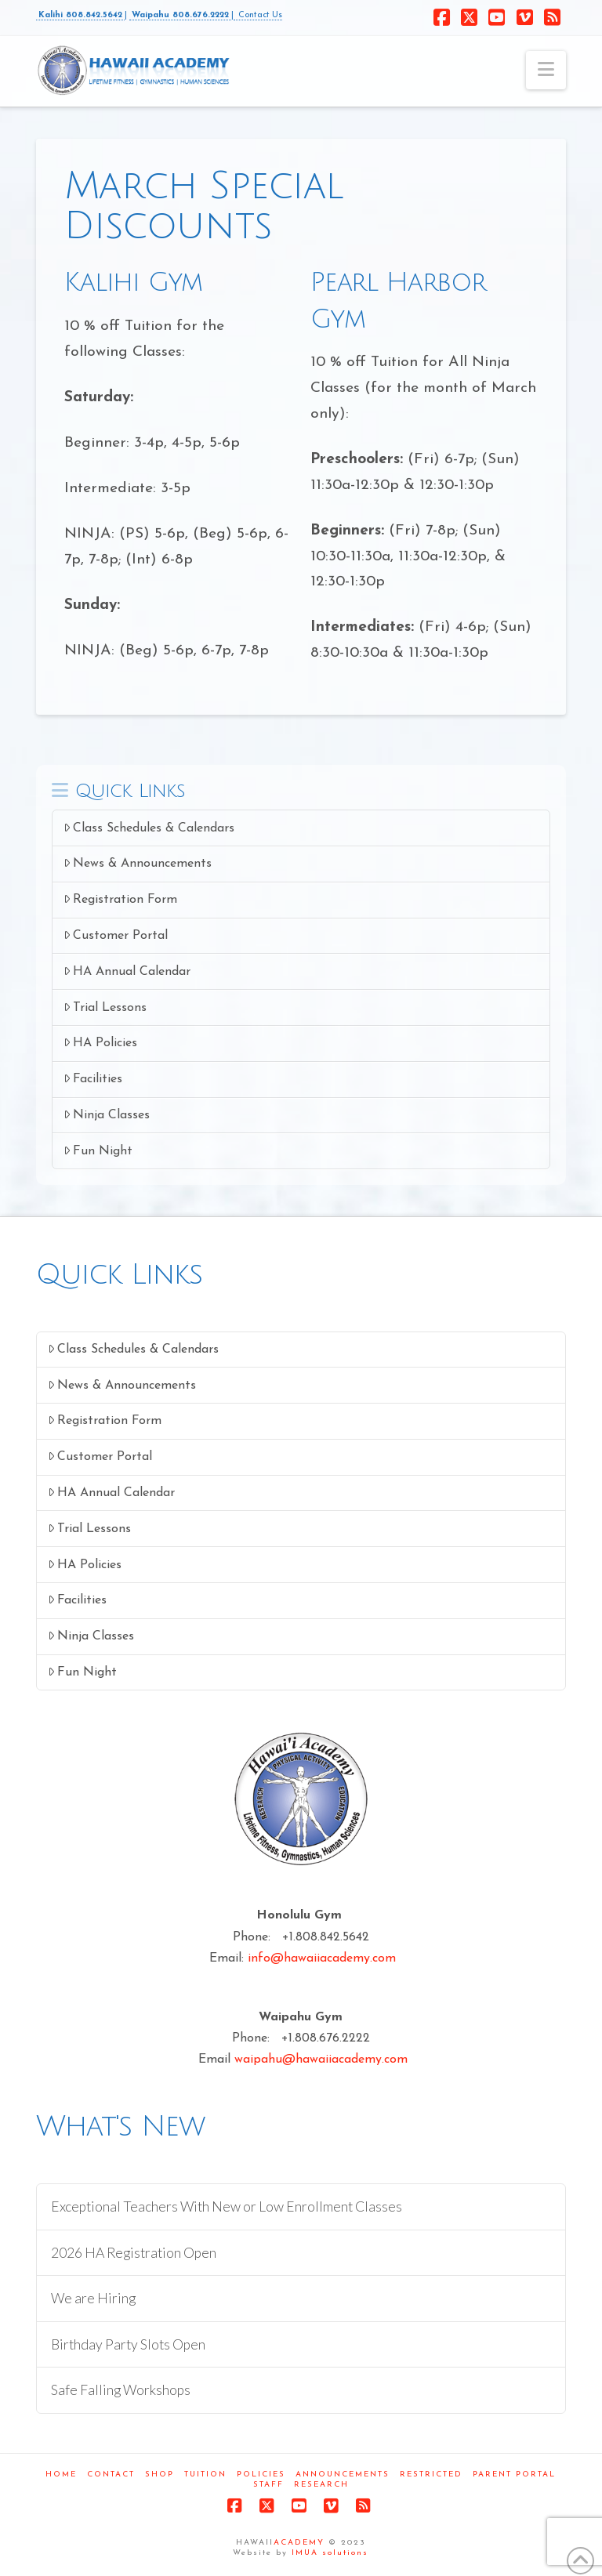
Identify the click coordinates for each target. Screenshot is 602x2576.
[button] (546, 70)
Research (321, 2484)
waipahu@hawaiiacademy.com (321, 2059)
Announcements (343, 2474)
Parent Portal (514, 2474)
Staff (268, 2484)
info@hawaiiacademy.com (322, 1958)
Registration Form (120, 899)
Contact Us (258, 15)
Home (61, 2474)
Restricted (431, 2474)
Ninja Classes (106, 1114)
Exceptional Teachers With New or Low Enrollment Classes (226, 2206)
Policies (261, 2474)
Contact (111, 2474)
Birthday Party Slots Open (128, 2344)
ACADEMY (299, 2542)
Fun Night (98, 1151)
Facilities (93, 1078)
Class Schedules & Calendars (149, 828)
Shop (159, 2474)
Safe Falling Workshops (120, 2390)
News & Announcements (137, 863)
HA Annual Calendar (127, 971)
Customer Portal (116, 935)
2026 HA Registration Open (133, 2252)
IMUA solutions (330, 2553)
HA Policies (100, 1042)
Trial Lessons (105, 1007)
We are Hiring (93, 2298)
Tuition (205, 2474)
